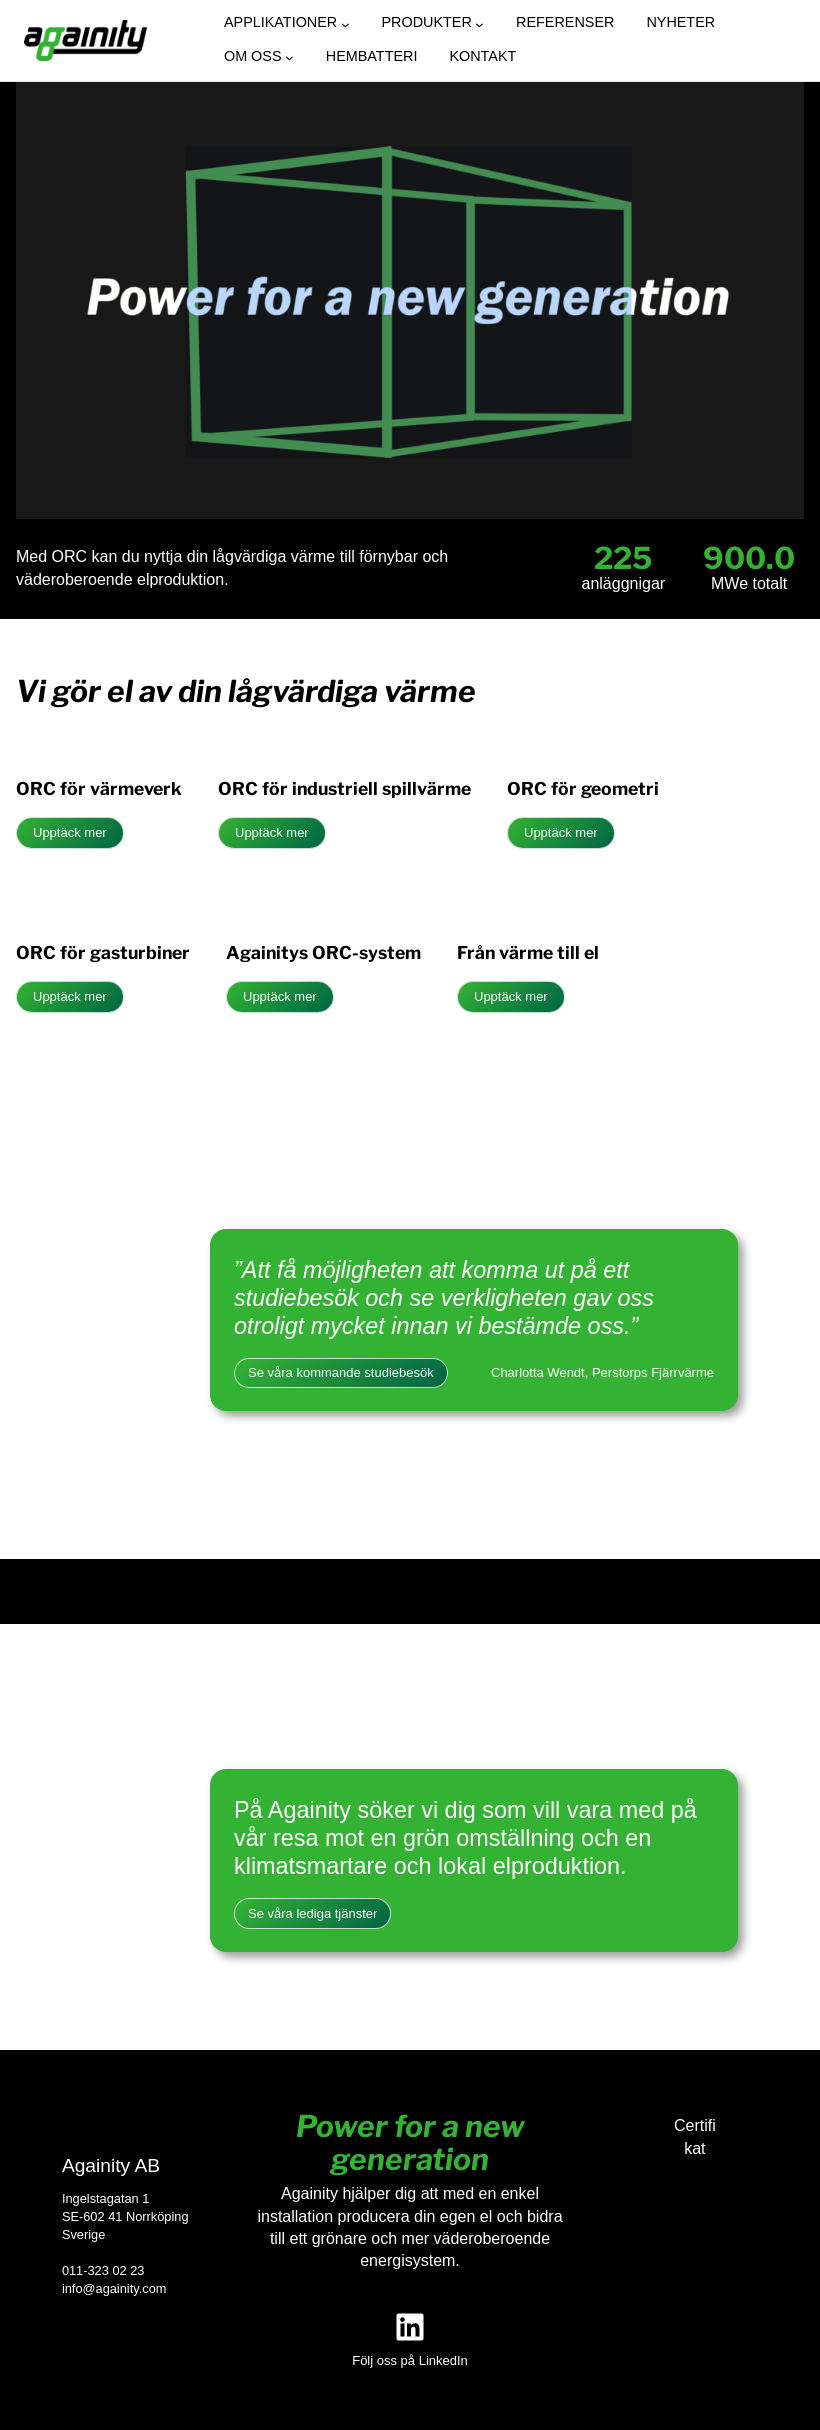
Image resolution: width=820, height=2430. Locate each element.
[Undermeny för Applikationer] (345, 24)
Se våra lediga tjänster (312, 1913)
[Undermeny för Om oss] (289, 57)
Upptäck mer (70, 832)
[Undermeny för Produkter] (479, 24)
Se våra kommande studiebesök (341, 1372)
